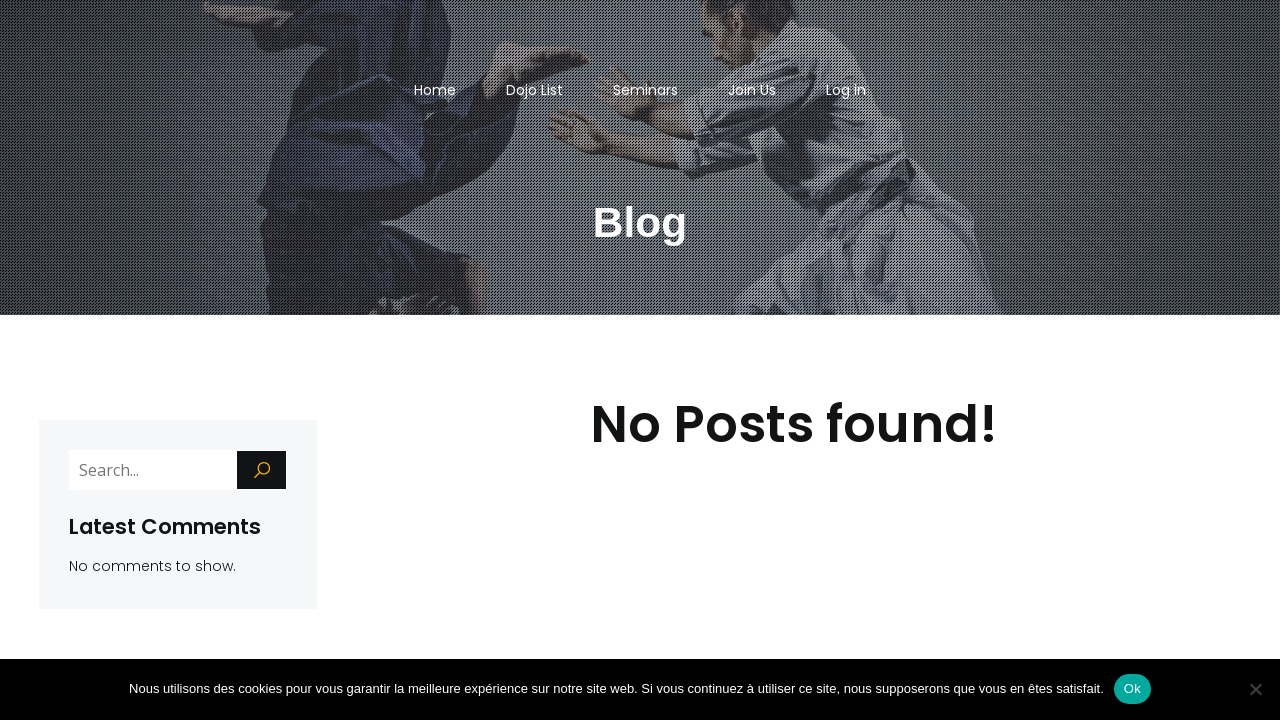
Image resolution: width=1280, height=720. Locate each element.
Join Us (752, 90)
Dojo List (534, 90)
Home (435, 90)
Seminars (645, 90)
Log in (846, 90)
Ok (1132, 688)
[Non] (1255, 689)
